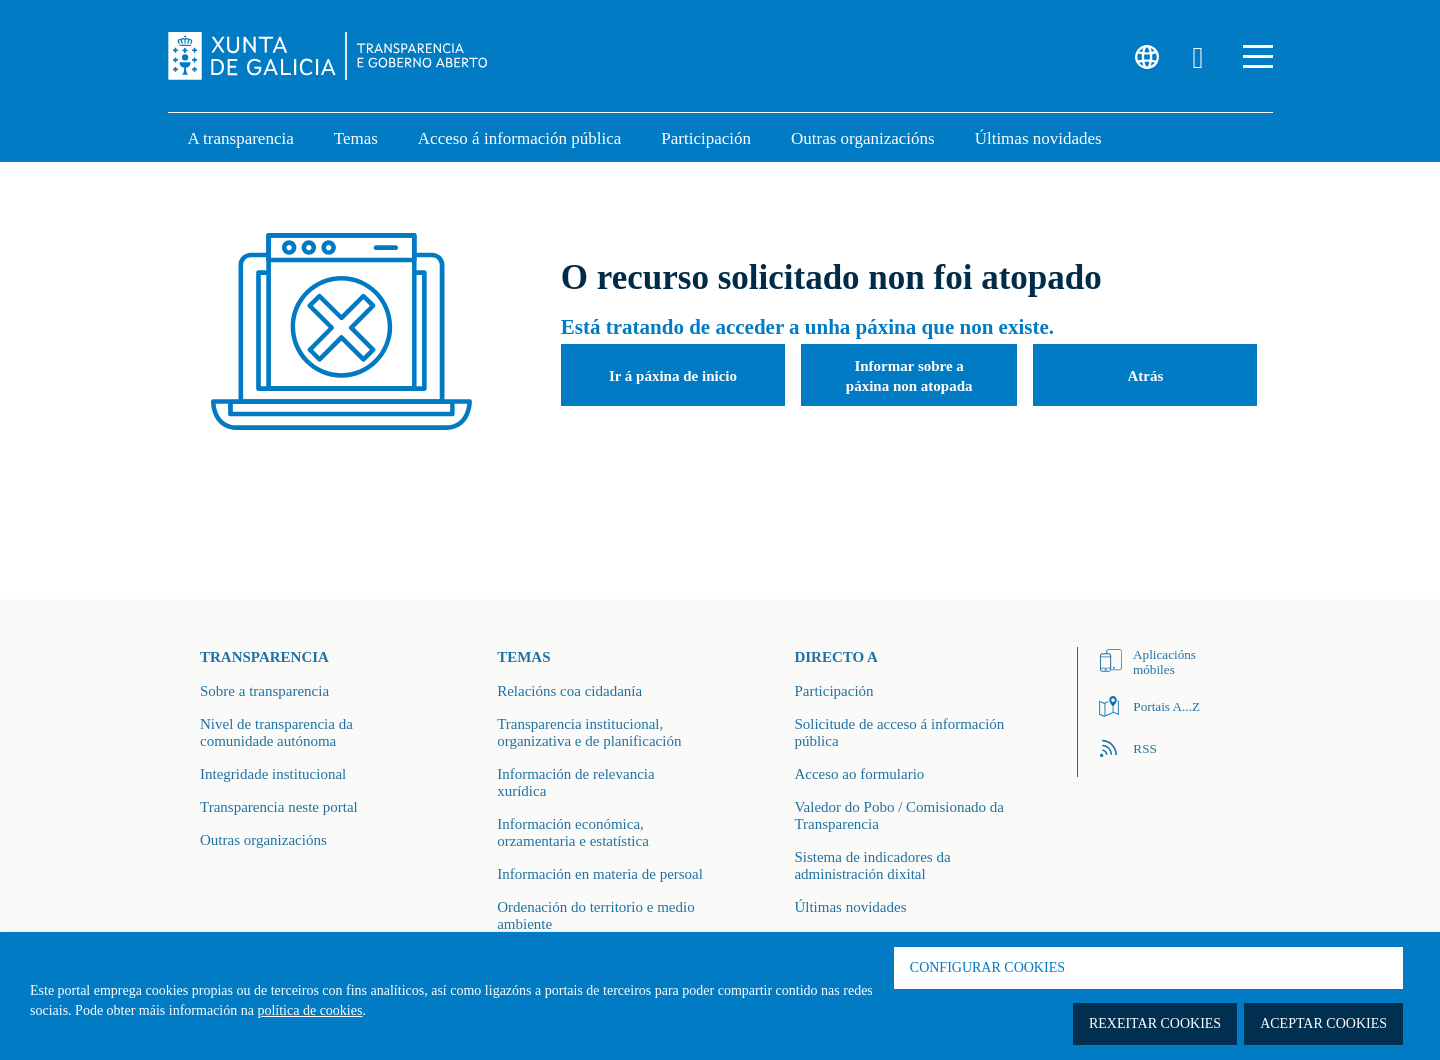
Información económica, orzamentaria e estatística (573, 832)
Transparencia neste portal (279, 807)
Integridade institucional (273, 774)
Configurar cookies (987, 967)
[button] (1258, 56)
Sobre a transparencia (264, 691)
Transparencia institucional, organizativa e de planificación (589, 732)
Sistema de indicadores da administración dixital (872, 865)
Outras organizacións (263, 840)
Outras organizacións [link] (863, 138)
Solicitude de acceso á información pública (899, 732)
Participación (833, 691)
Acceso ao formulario (859, 774)
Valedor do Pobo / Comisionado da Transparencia (899, 815)
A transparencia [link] (241, 138)
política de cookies (309, 1010)
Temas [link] (356, 138)
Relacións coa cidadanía (569, 691)
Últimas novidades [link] (1038, 138)
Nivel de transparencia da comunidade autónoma (276, 732)
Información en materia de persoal (600, 874)
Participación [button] (706, 138)
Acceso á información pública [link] (519, 138)
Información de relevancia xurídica (575, 782)
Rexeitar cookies (1155, 1023)
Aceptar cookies (1323, 1023)
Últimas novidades (850, 907)
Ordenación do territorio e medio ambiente (595, 915)
